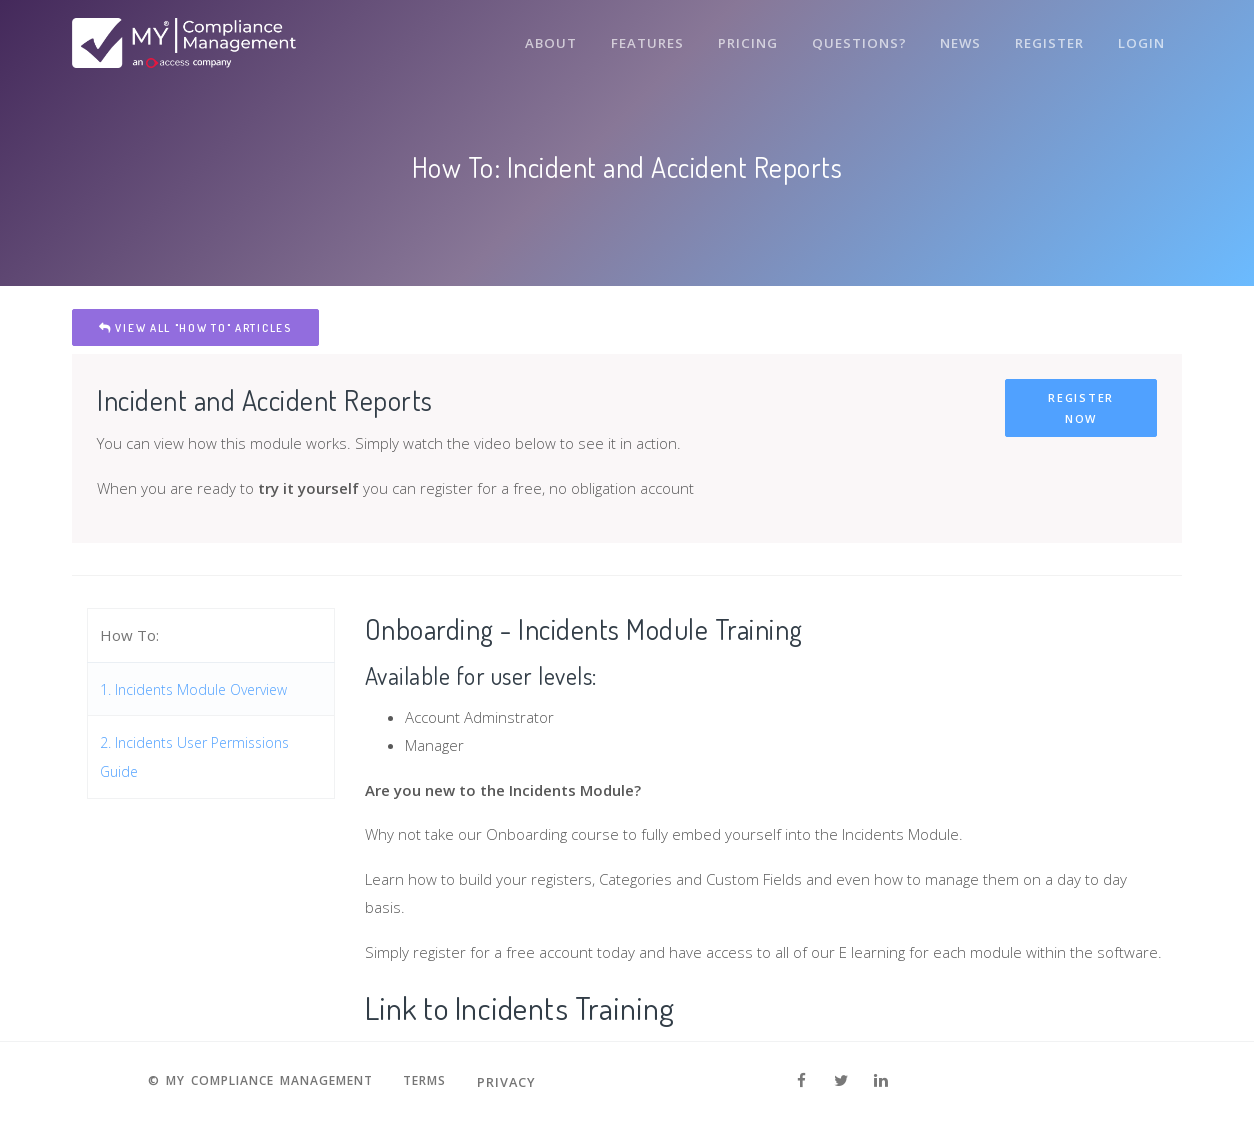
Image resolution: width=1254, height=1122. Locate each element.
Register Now (1081, 408)
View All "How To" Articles (195, 328)
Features (639, 38)
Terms (436, 1082)
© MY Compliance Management (257, 1082)
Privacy (521, 1082)
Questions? (853, 38)
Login (1141, 38)
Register (1047, 38)
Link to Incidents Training (533, 1006)
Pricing (741, 38)
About (541, 38)
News (956, 38)
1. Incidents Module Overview (201, 689)
